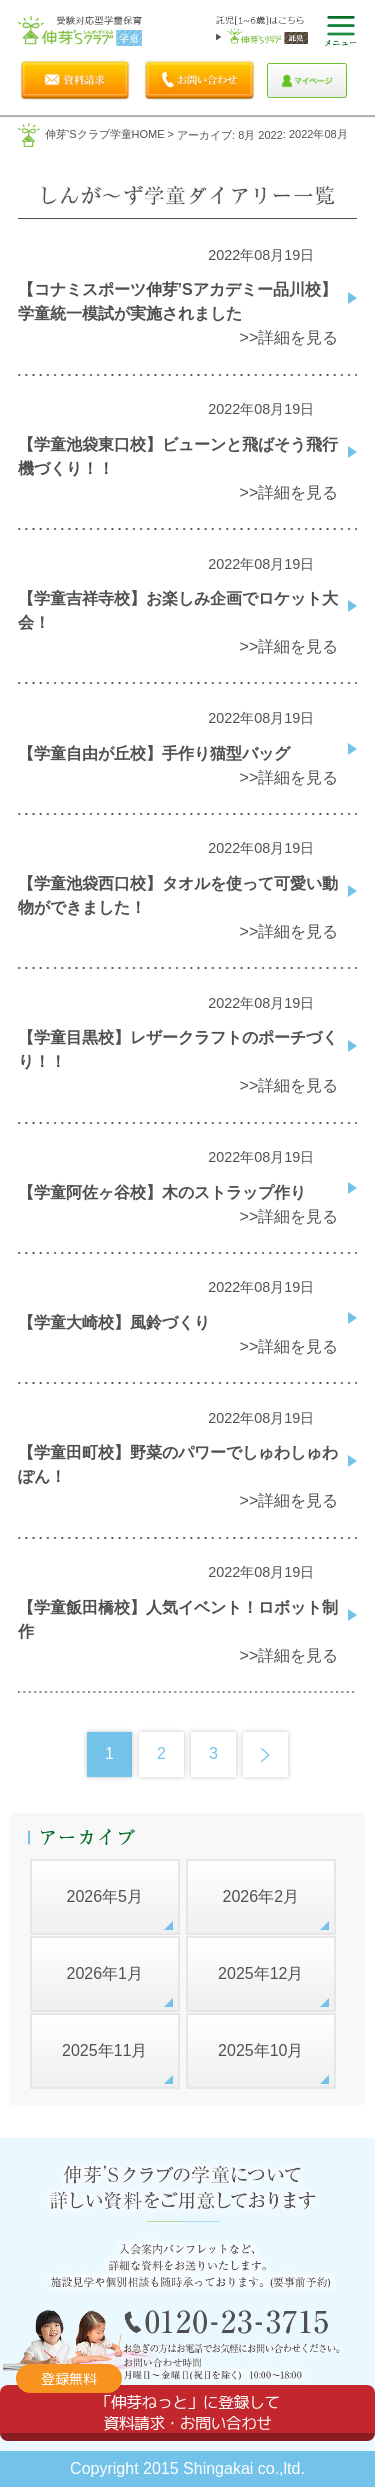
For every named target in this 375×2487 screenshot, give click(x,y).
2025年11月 (104, 2050)
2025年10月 (260, 2050)
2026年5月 (104, 1896)
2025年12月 (260, 1973)
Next (265, 1754)
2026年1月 (104, 1973)
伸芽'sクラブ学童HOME (104, 134)
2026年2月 (261, 1896)
